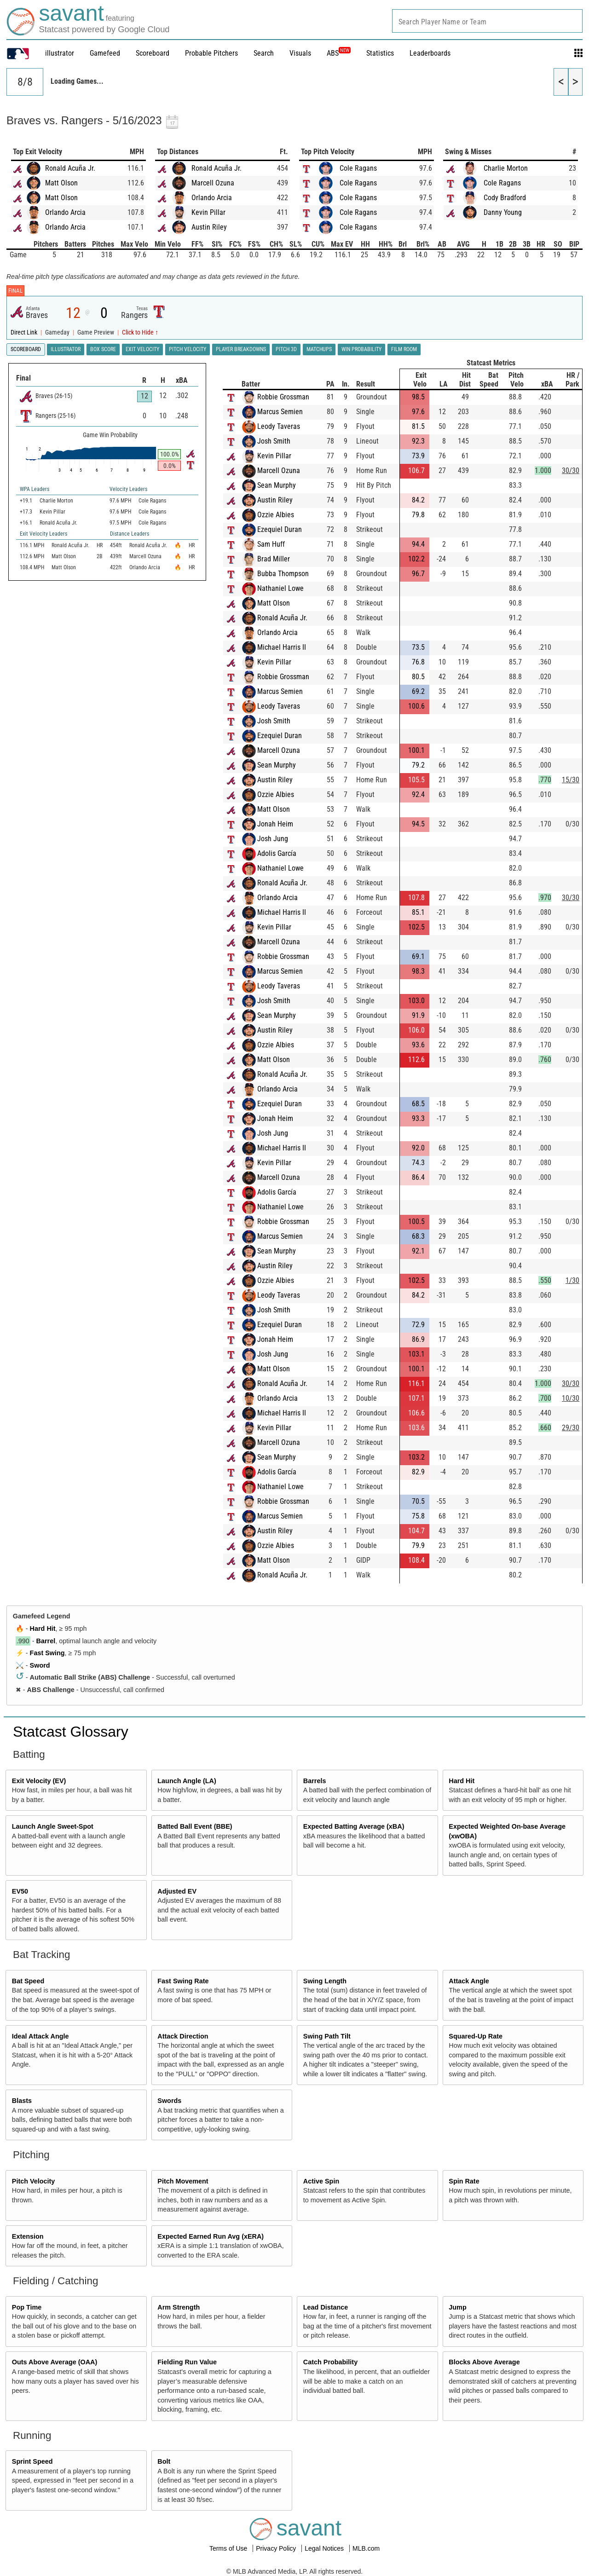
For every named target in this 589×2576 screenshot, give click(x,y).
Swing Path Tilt (327, 2036)
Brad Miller (273, 558)
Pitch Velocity (33, 2181)
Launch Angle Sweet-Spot (52, 1826)
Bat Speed (28, 1981)
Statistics (380, 53)
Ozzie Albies (275, 514)
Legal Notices (325, 2548)
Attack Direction (182, 2036)
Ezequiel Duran (279, 529)
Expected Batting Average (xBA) (353, 1826)
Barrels (314, 1781)
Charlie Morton (506, 168)
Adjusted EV (176, 1891)
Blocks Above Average (484, 2362)
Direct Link (25, 332)
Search (264, 53)
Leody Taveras (278, 426)
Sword (40, 1665)
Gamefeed (105, 53)
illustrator (59, 53)
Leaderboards (430, 53)
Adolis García (276, 853)
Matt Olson (61, 183)
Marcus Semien (280, 411)
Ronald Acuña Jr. (70, 168)
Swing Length (324, 1981)
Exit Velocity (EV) (39, 1781)
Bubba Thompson (283, 573)
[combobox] (487, 21)
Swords (169, 2100)
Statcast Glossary (70, 1731)
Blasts (22, 2100)
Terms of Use (229, 2548)
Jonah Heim (275, 824)
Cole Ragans (358, 168)
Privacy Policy (277, 2548)
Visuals (300, 53)
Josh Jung (272, 838)
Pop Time (27, 2307)
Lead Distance (325, 2307)
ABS (339, 53)
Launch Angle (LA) (186, 1781)
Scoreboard (152, 53)
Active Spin (321, 2181)
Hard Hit (43, 1628)
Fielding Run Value (187, 2362)
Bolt (163, 2461)
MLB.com (366, 2548)
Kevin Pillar (208, 212)
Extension (28, 2236)
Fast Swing (47, 1653)
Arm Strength (178, 2307)
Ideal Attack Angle (40, 2036)
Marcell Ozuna (212, 183)
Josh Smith (273, 441)
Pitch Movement (182, 2181)
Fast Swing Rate (182, 1981)
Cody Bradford (505, 197)
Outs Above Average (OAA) (55, 2362)
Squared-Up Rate (475, 2036)
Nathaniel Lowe (280, 588)
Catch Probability (330, 2362)
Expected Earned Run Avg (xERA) (210, 2236)
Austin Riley (209, 227)
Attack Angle (469, 1981)
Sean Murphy (276, 485)
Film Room (404, 349)
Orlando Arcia (65, 212)
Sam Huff (271, 544)
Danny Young (503, 212)
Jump (457, 2307)
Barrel (46, 1641)
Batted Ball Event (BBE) (194, 1826)
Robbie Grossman (283, 397)
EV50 (20, 1891)
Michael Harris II (281, 647)
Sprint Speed (32, 2461)
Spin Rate (464, 2181)
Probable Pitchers (211, 53)
